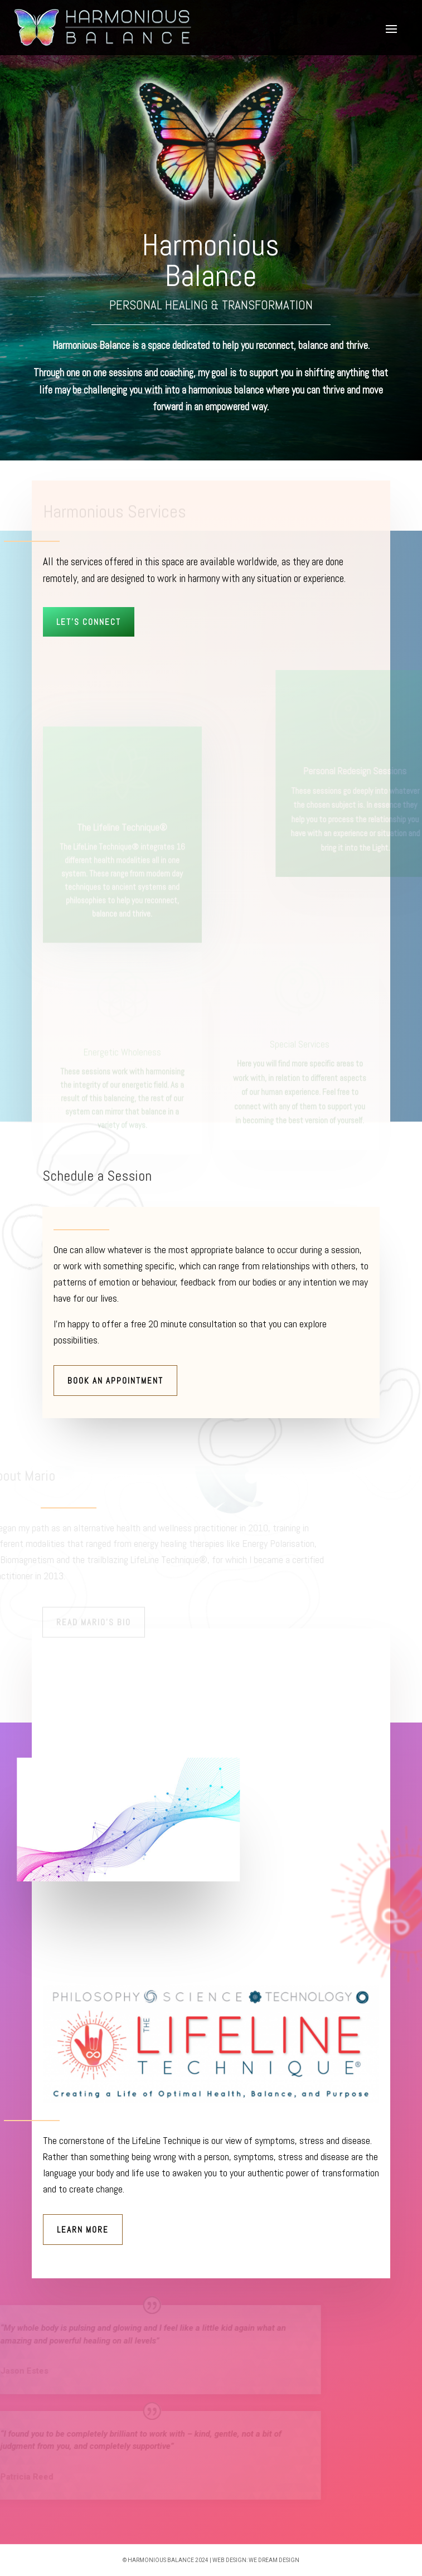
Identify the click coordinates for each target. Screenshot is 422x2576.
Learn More (83, 2229)
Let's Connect (88, 622)
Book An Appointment (115, 1380)
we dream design (274, 2560)
